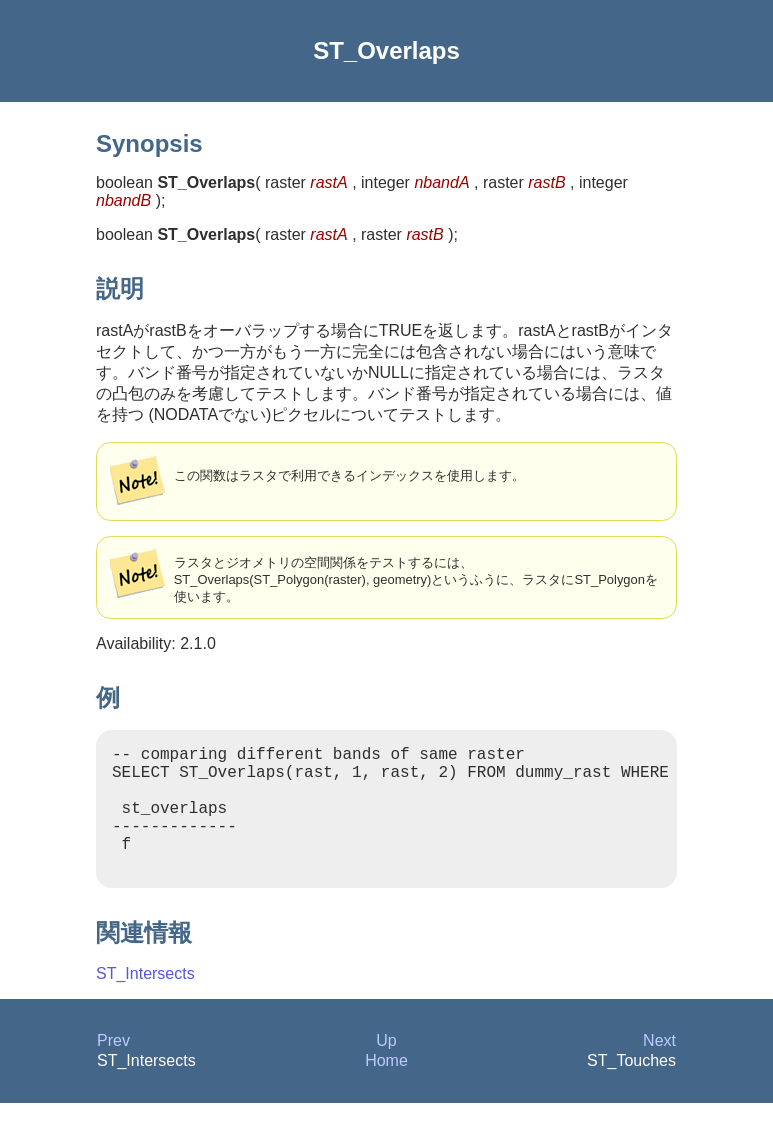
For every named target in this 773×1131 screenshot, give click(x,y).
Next (659, 1068)
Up (386, 1068)
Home (386, 1088)
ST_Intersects (145, 1001)
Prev (113, 1068)
